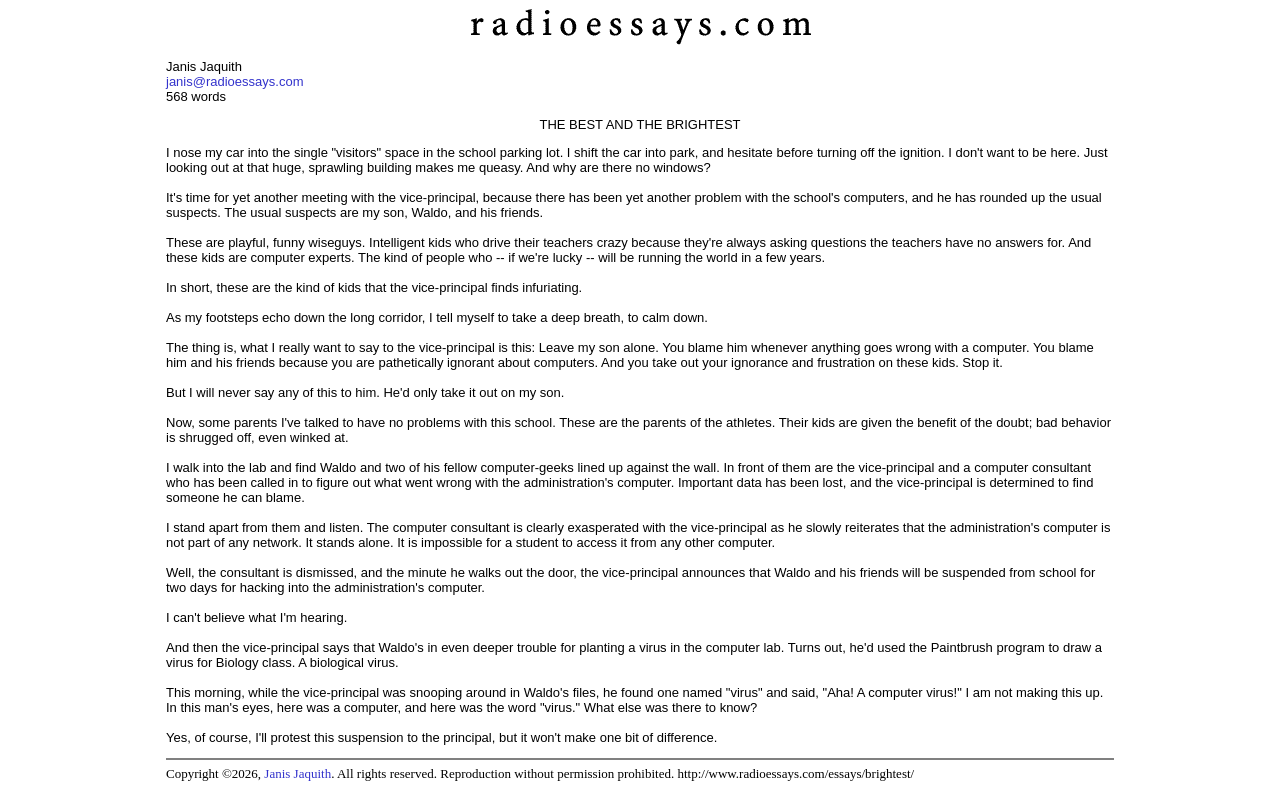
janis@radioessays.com (234, 81)
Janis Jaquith (297, 773)
